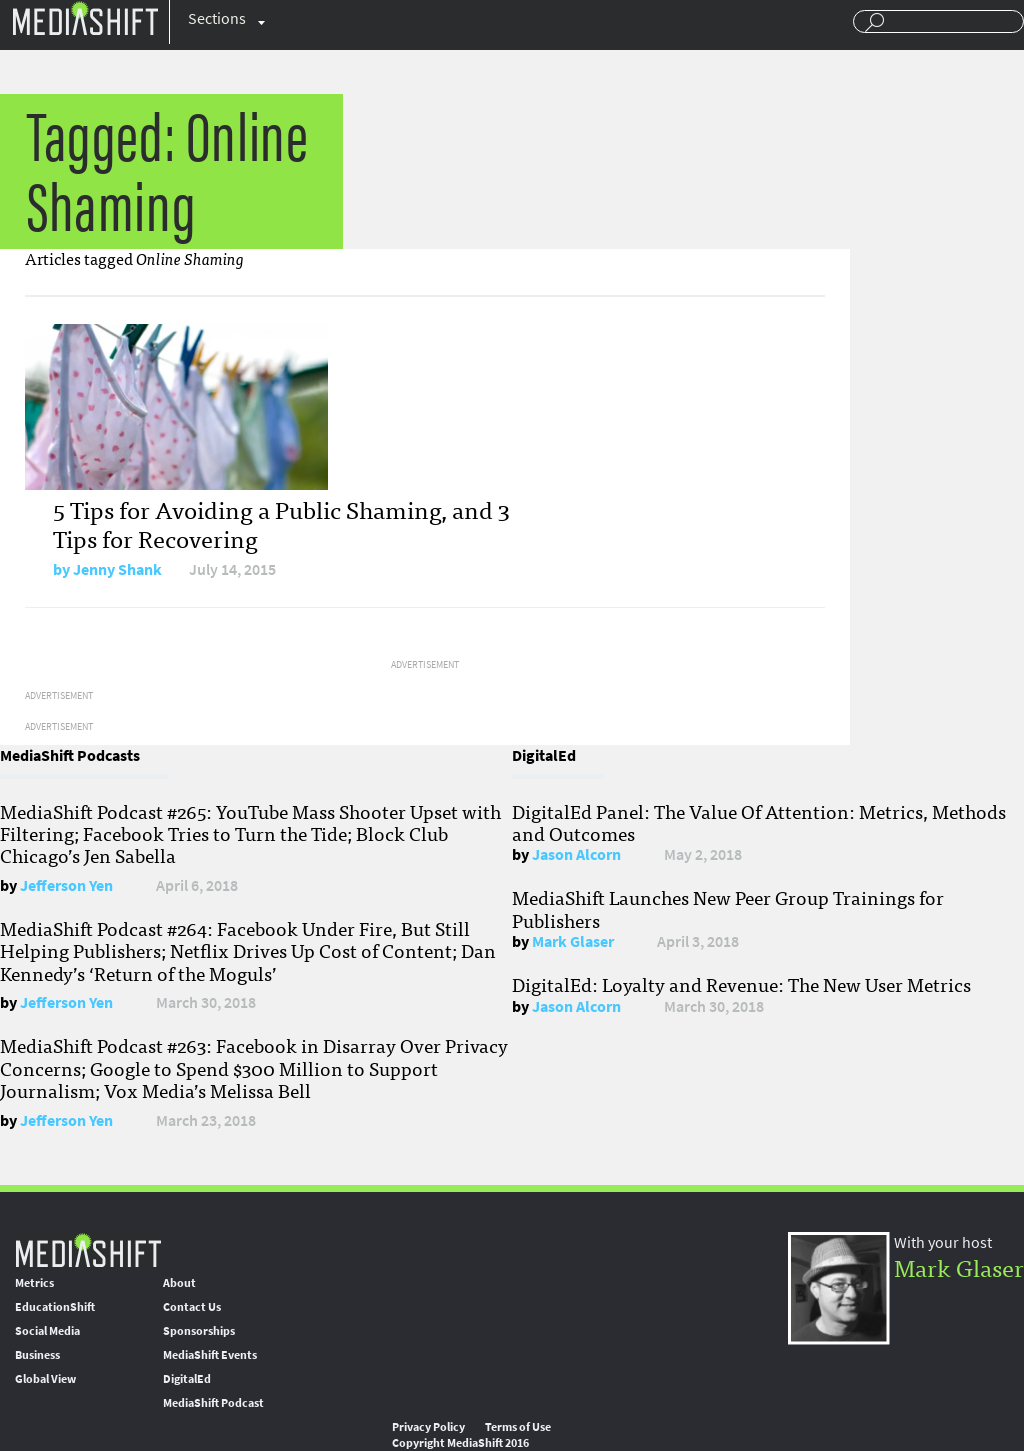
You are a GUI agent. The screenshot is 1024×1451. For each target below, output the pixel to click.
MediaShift (88, 1249)
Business (37, 1355)
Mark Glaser (573, 941)
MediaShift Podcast (213, 1403)
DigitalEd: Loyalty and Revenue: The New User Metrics (741, 984)
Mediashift (85, 17)
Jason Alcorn (576, 854)
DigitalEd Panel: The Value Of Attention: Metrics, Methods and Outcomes (759, 822)
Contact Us (192, 1307)
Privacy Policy (428, 1427)
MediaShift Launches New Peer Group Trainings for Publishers (728, 908)
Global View (45, 1379)
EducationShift (55, 1307)
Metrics (34, 1283)
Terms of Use (518, 1427)
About (179, 1283)
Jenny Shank (117, 569)
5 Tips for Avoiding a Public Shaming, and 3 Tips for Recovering (281, 523)
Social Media (47, 1331)
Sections (217, 18)
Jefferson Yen (66, 885)
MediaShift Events (210, 1355)
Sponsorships (199, 1331)
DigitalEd (187, 1379)
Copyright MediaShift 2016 (460, 1443)
